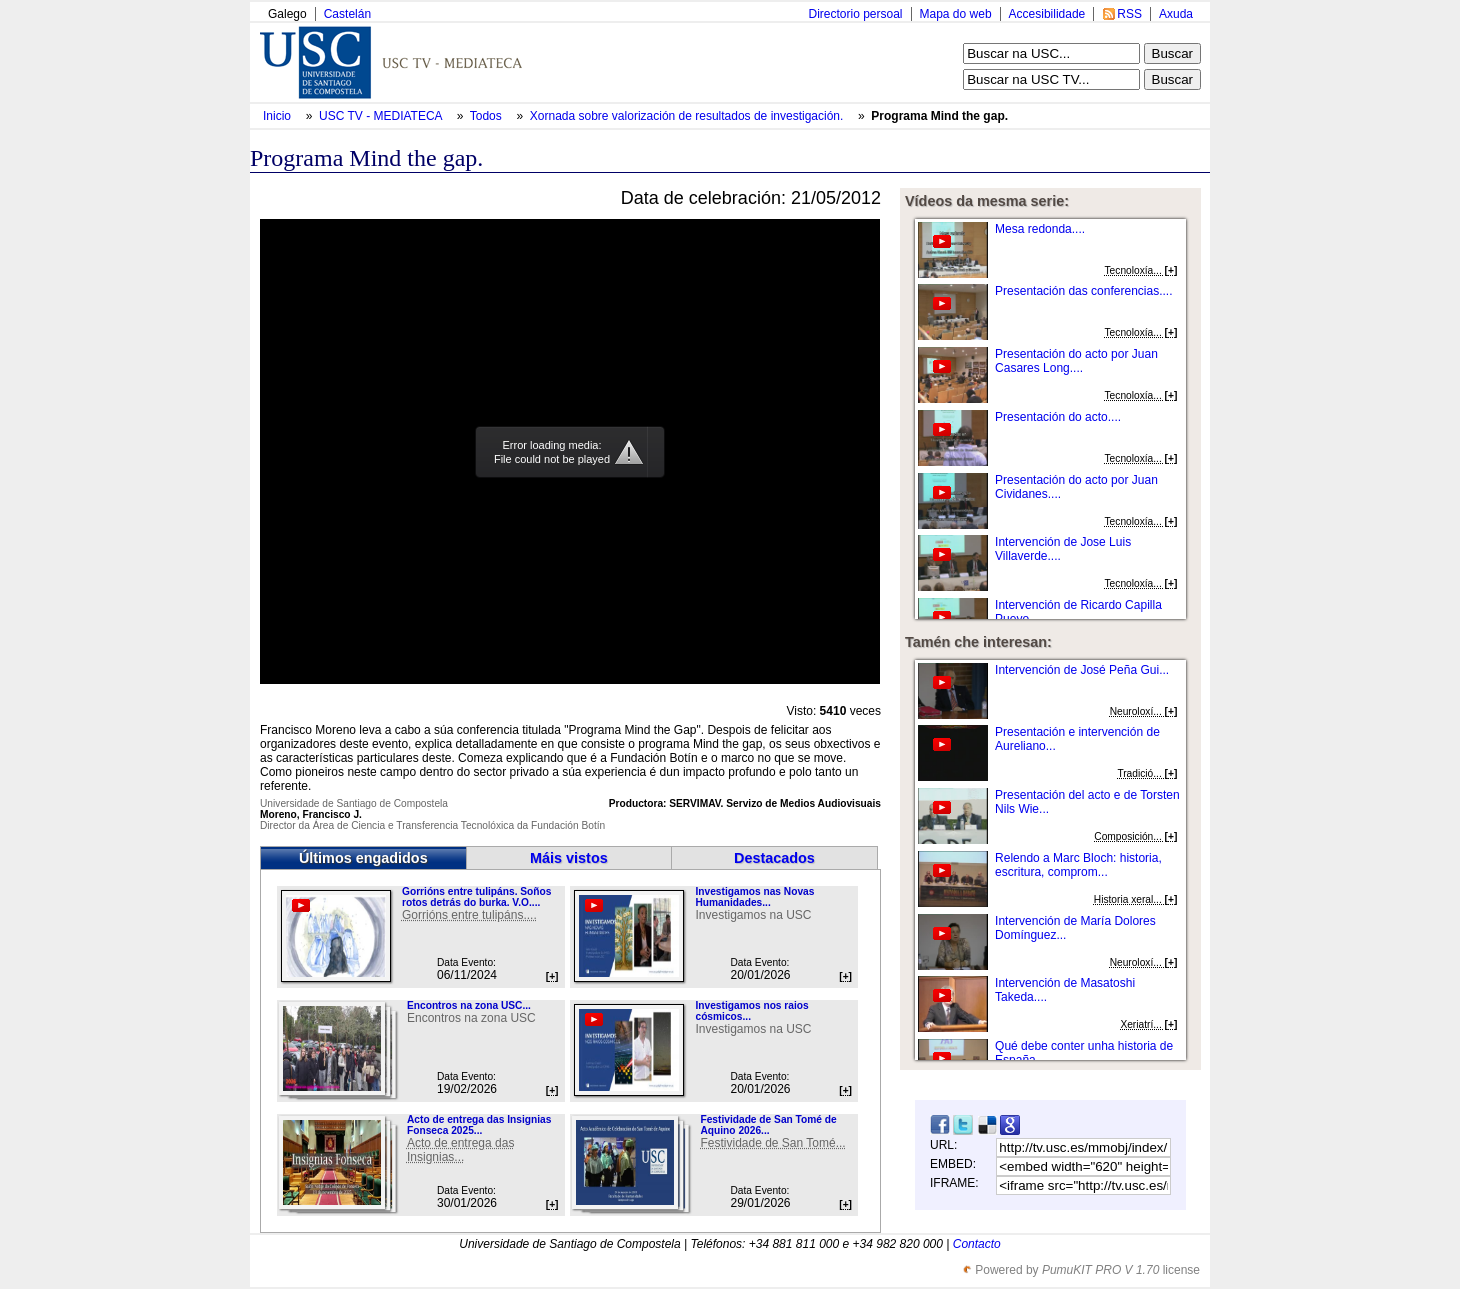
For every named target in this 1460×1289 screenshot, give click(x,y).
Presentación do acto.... (1058, 417)
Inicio (278, 116)
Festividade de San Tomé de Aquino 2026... (768, 1125)
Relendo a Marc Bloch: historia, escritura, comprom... (1078, 865)
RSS (1129, 14)
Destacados (774, 858)
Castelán (347, 14)
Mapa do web (956, 14)
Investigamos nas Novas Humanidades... (754, 897)
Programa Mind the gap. (939, 116)
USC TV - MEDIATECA (382, 116)
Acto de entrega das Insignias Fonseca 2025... (479, 1125)
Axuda (1176, 14)
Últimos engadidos (363, 858)
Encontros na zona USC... (469, 1005)
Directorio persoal (855, 14)
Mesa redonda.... (1040, 229)
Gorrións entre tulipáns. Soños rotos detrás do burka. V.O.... (476, 897)
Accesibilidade (1047, 14)
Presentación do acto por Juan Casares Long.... (1076, 361)
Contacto (977, 1244)
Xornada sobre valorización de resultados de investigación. (688, 116)
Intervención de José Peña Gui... (1082, 670)
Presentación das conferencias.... (1083, 291)
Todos (487, 116)
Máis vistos (569, 858)
